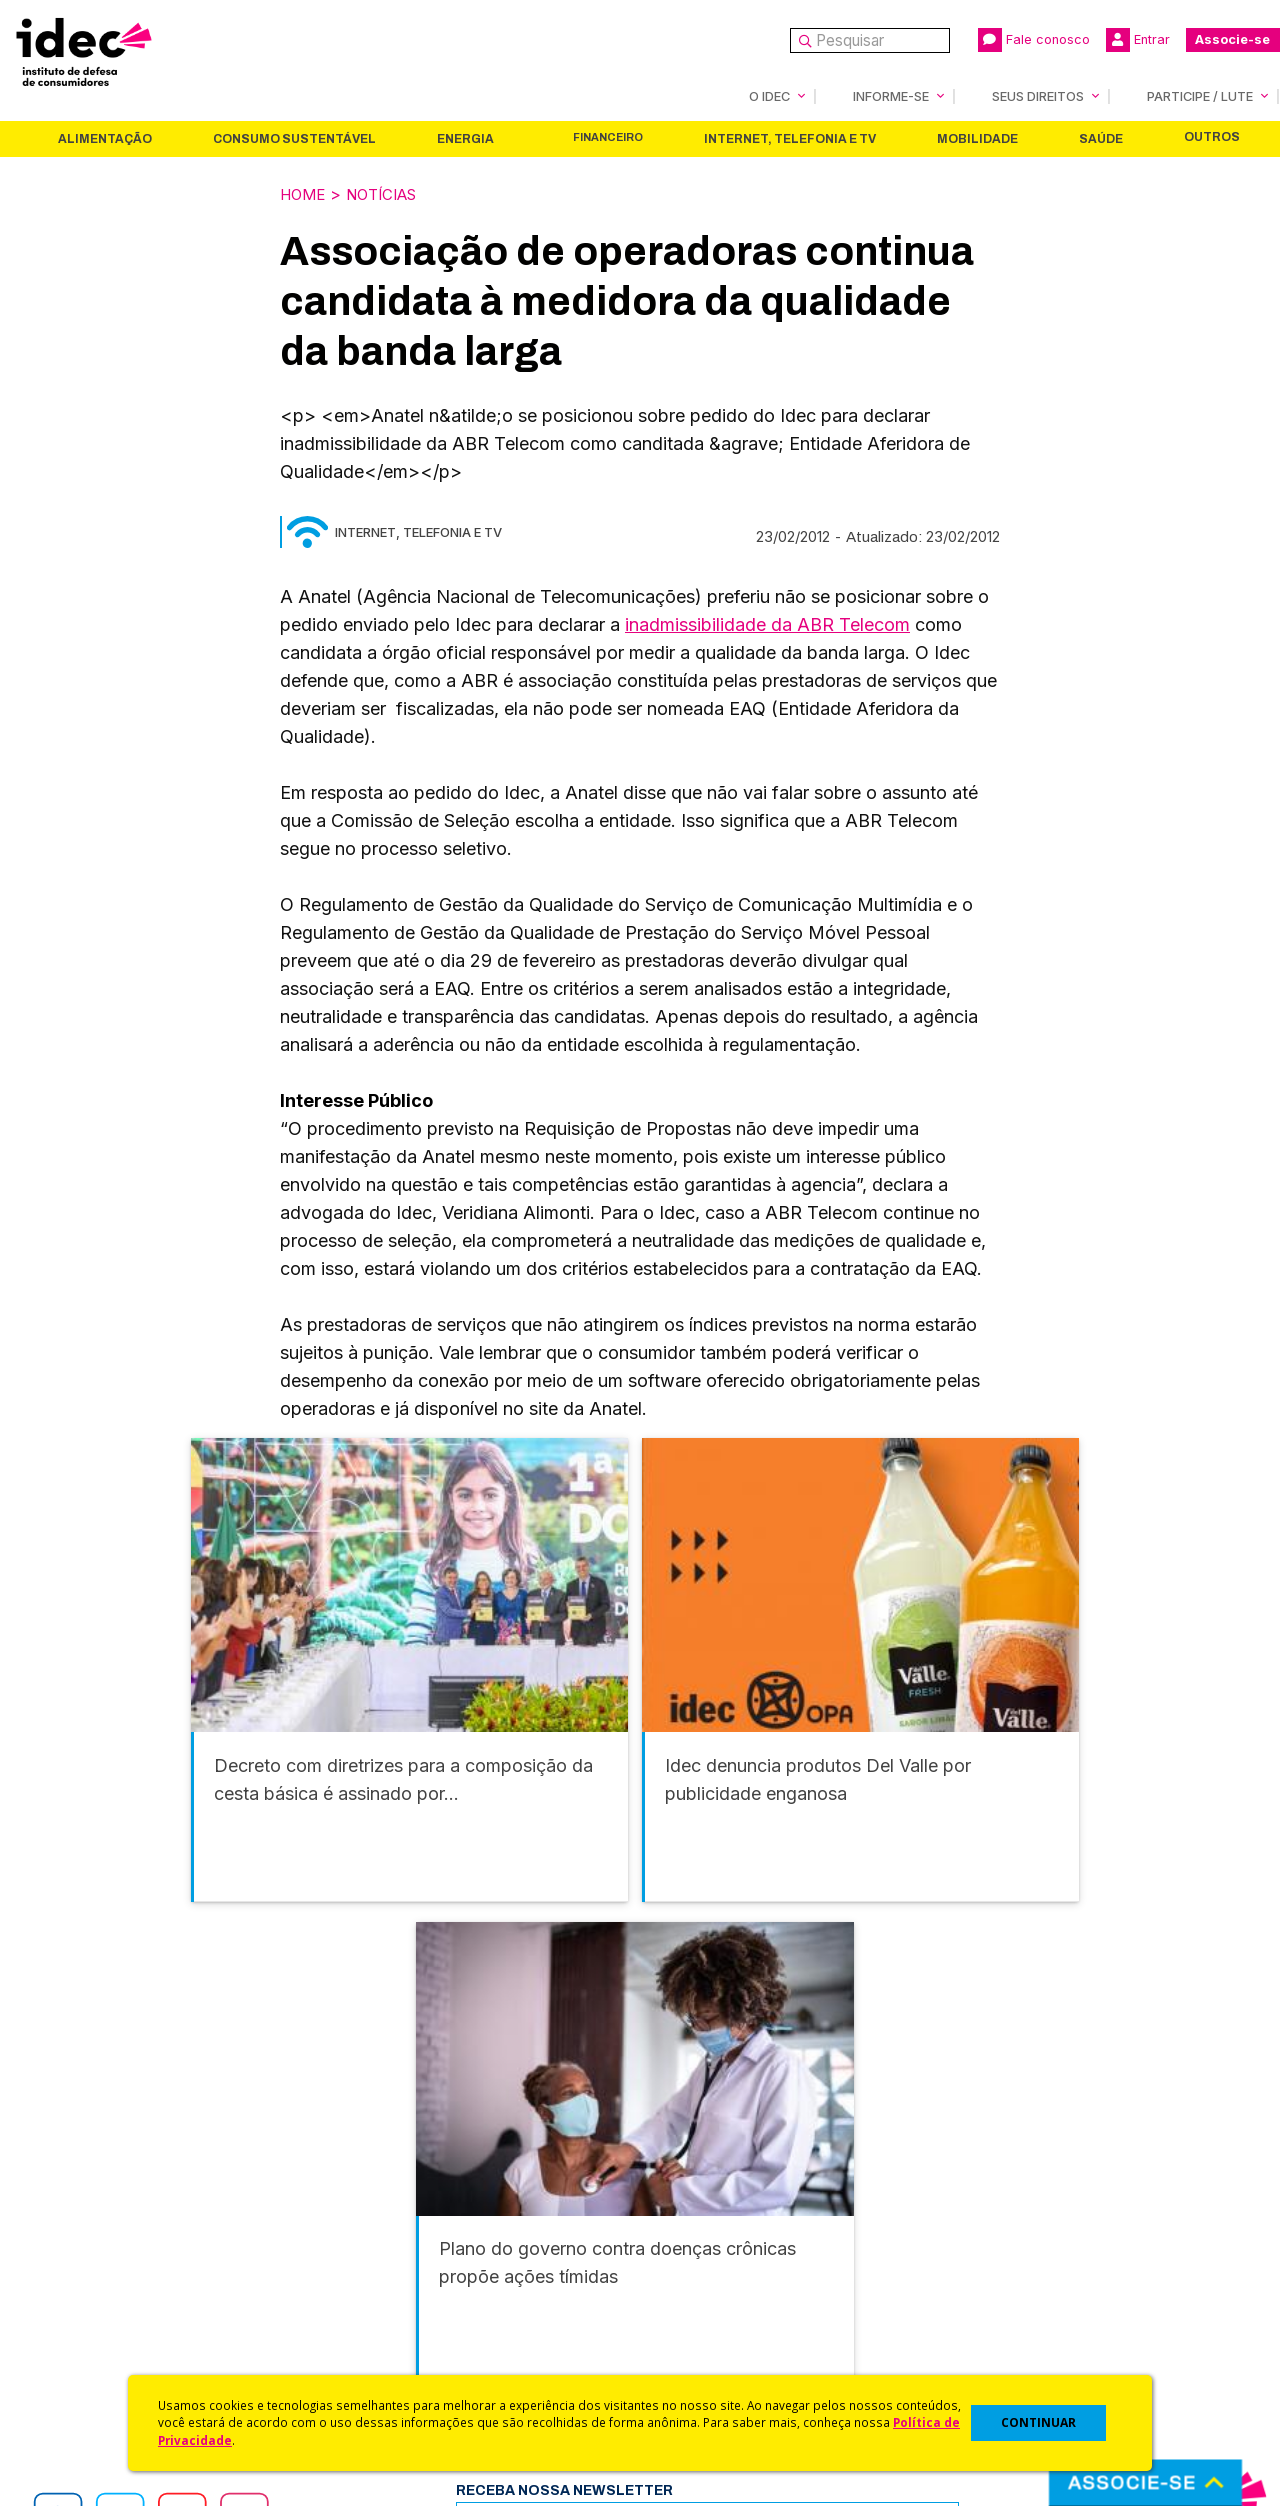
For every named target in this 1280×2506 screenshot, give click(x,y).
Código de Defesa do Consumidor (761, 2206)
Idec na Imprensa (400, 2206)
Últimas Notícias (395, 2232)
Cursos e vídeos (698, 2232)
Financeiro (608, 136)
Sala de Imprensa (101, 2312)
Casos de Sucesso (706, 2365)
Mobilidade (977, 138)
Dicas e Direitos (695, 2259)
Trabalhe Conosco (105, 2338)
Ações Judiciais (695, 2338)
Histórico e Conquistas (119, 2285)
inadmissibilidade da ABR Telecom (767, 622)
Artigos (365, 2285)
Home (305, 193)
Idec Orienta (683, 2285)
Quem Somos (86, 2206)
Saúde (1101, 138)
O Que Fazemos (97, 2232)
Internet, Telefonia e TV (790, 138)
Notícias (391, 193)
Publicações (383, 2312)
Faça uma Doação (1003, 2232)
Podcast (369, 2365)
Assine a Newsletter (410, 2338)
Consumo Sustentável (294, 138)
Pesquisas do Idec (705, 2312)
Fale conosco (1034, 40)
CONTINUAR (1038, 2422)
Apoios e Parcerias (107, 2259)
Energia (465, 138)
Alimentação (105, 138)
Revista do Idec (395, 2259)
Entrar (1138, 40)
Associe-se (1232, 39)
